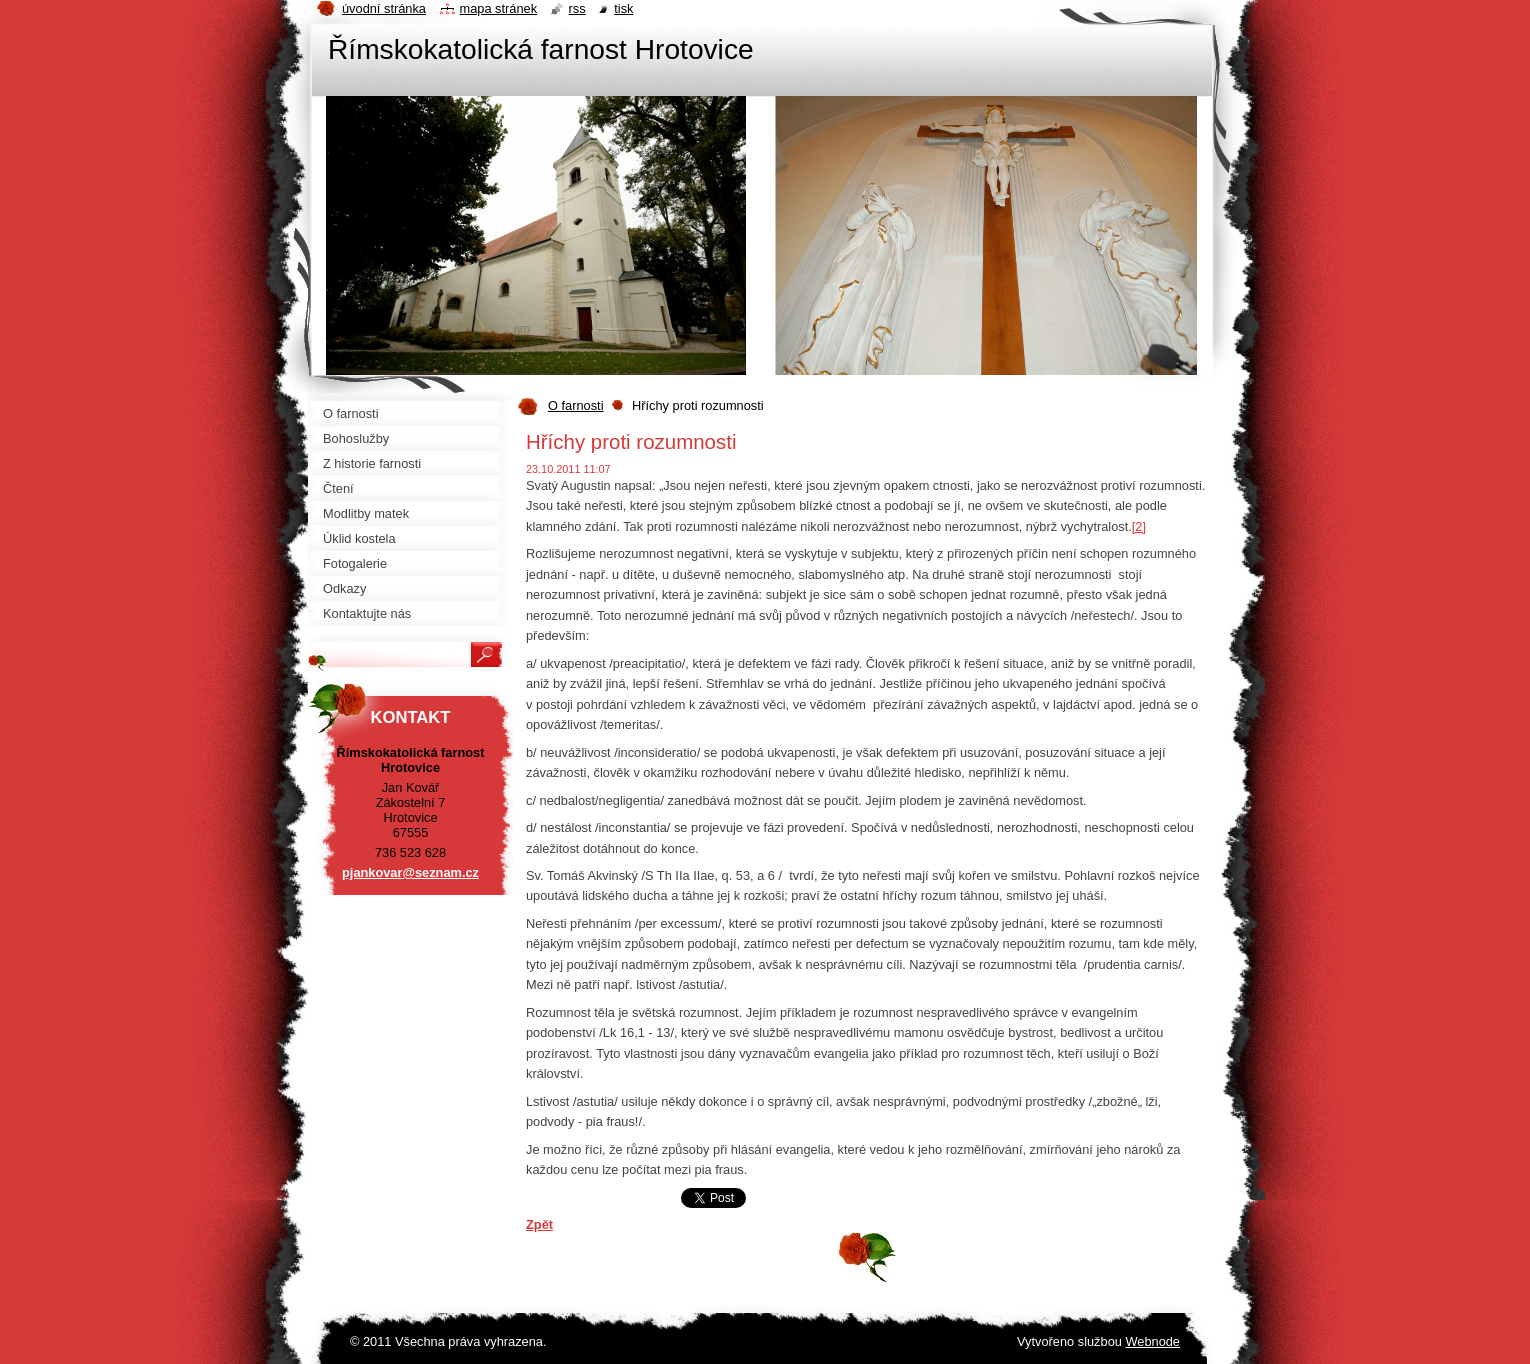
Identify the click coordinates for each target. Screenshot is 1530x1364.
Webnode (1152, 1341)
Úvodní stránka (384, 8)
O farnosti (575, 405)
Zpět (539, 1224)
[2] (1139, 526)
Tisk (623, 8)
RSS (577, 8)
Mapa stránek (499, 8)
